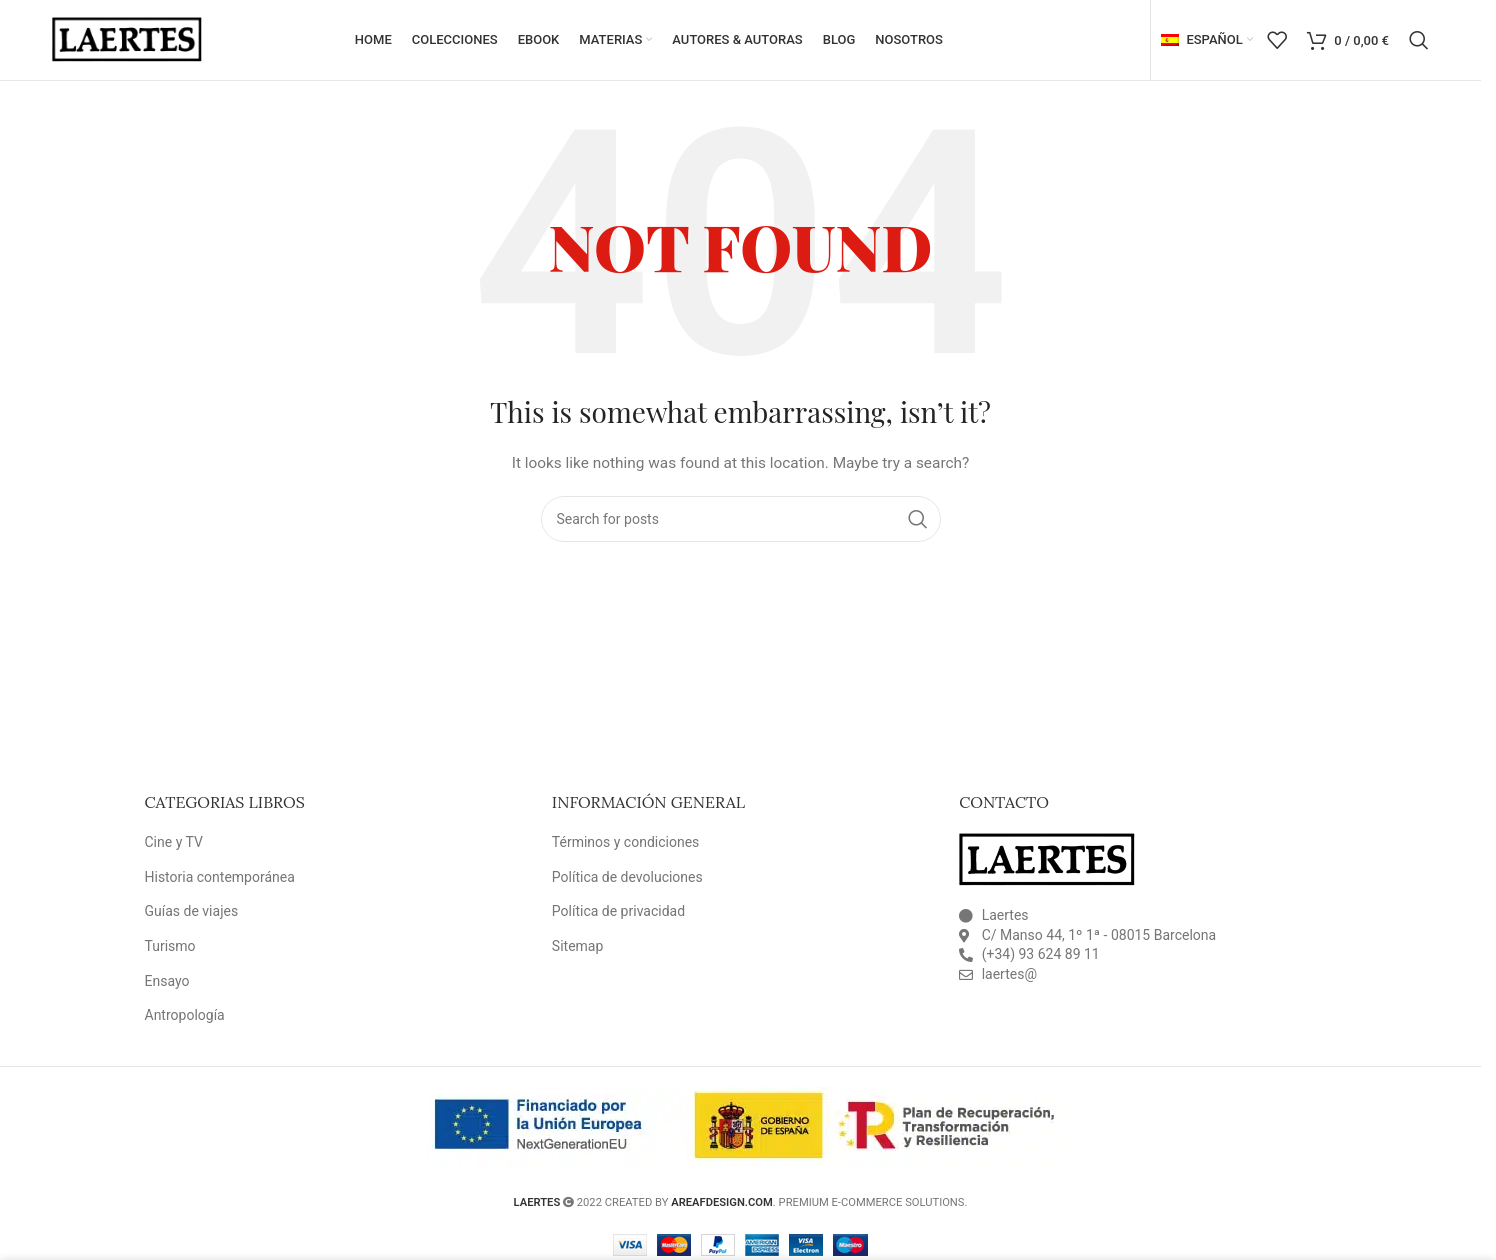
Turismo (170, 946)
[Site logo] (127, 39)
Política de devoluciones (627, 877)
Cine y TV (174, 842)
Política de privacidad (618, 912)
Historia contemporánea (220, 877)
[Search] (1419, 40)
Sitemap (577, 946)
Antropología (185, 1015)
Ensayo (167, 981)
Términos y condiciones (625, 842)
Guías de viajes (192, 912)
